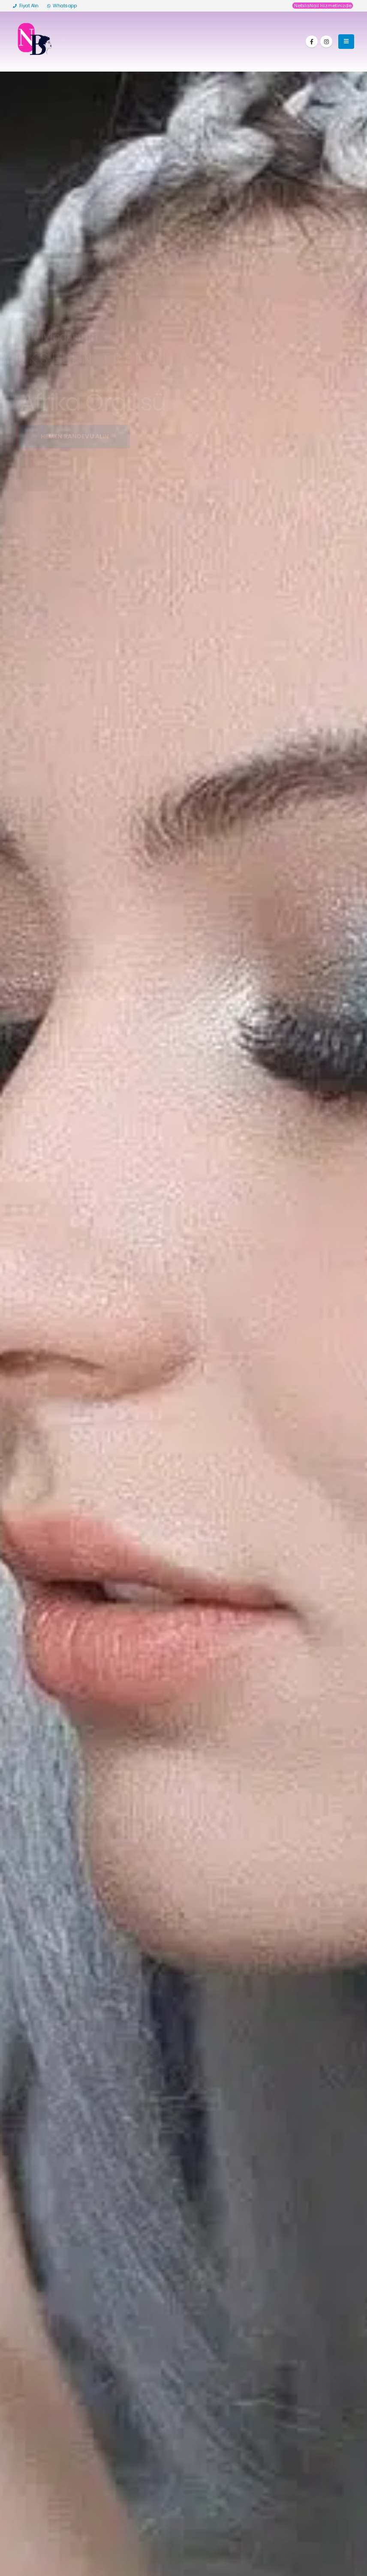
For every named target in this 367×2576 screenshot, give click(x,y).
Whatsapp (62, 5)
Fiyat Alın (26, 5)
